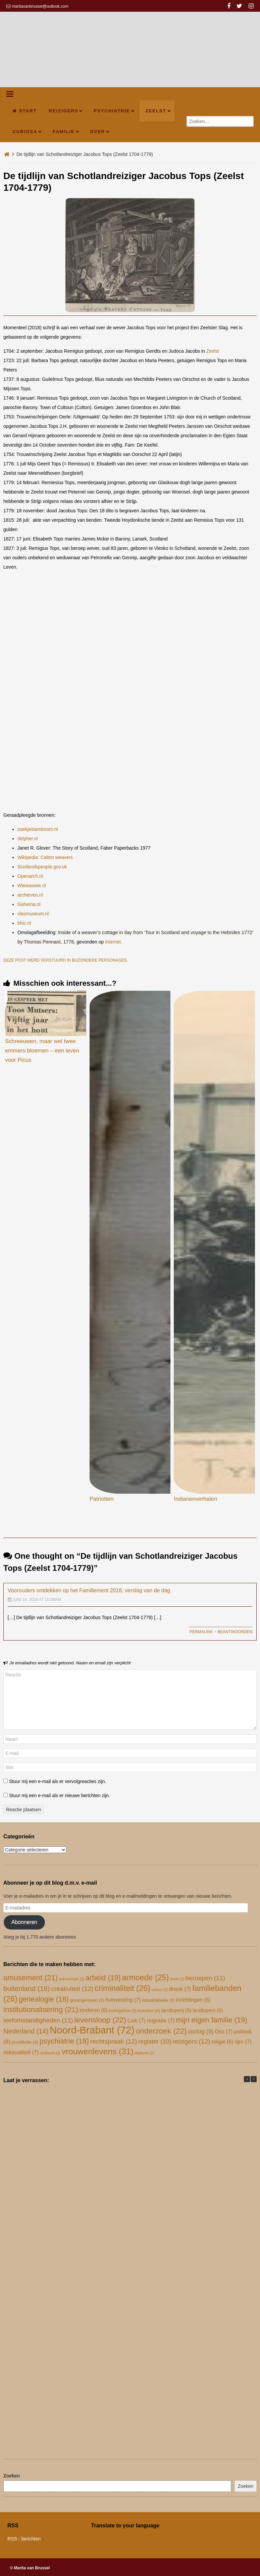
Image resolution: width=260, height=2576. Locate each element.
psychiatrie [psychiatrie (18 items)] (64, 2041)
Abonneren (24, 1922)
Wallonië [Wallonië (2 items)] (144, 2053)
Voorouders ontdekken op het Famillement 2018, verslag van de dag (89, 1590)
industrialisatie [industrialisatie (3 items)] (158, 2000)
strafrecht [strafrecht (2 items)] (50, 2053)
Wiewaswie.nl (31, 885)
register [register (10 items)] (154, 2041)
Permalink (201, 1631)
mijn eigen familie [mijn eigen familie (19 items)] (212, 2020)
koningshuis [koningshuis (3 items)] (123, 2010)
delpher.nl (27, 838)
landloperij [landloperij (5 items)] (176, 2010)
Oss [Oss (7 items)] (224, 2031)
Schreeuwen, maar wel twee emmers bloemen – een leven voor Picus (42, 1050)
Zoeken (11, 2475)
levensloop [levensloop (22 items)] (100, 2020)
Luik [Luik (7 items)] (136, 2020)
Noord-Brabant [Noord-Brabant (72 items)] (92, 2030)
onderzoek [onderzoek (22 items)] (161, 2031)
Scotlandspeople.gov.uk (42, 866)
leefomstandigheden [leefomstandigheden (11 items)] (38, 2020)
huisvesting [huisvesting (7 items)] (123, 2000)
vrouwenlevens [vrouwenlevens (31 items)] (97, 2051)
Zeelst (212, 351)
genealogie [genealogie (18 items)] (44, 1999)
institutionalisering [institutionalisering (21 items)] (40, 2009)
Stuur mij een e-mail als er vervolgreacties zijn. (57, 1781)
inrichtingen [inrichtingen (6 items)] (193, 2000)
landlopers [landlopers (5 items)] (208, 2010)
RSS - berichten (24, 2538)
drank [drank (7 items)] (180, 1989)
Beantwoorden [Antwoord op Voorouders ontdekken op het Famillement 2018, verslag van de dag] (234, 1631)
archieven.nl (30, 895)
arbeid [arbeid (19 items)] (103, 1977)
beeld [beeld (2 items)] (177, 1979)
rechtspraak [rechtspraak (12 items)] (113, 2041)
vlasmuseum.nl (33, 913)
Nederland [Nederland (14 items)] (25, 2031)
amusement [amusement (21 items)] (30, 1977)
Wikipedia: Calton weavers (45, 857)
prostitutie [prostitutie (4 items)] (25, 2042)
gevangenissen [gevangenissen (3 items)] (87, 2000)
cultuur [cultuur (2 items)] (160, 1990)
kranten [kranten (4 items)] (149, 2010)
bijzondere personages (99, 960)
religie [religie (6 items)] (222, 2042)
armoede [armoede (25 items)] (145, 1977)
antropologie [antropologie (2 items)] (71, 1979)
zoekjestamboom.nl (37, 829)
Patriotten (102, 1499)
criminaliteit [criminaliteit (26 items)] (122, 1988)
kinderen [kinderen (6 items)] (94, 2010)
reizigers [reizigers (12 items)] (191, 2041)
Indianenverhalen (195, 1499)
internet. (113, 941)
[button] (254, 2079)
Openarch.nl (30, 876)
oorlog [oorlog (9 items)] (200, 2031)
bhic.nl (24, 923)
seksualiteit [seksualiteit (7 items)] (21, 2052)
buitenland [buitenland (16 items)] (26, 1988)
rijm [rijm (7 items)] (243, 2042)
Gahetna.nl (29, 904)
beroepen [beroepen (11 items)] (205, 1978)
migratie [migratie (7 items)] (161, 2020)
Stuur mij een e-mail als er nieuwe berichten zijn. (59, 1795)
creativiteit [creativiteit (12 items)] (72, 1988)
